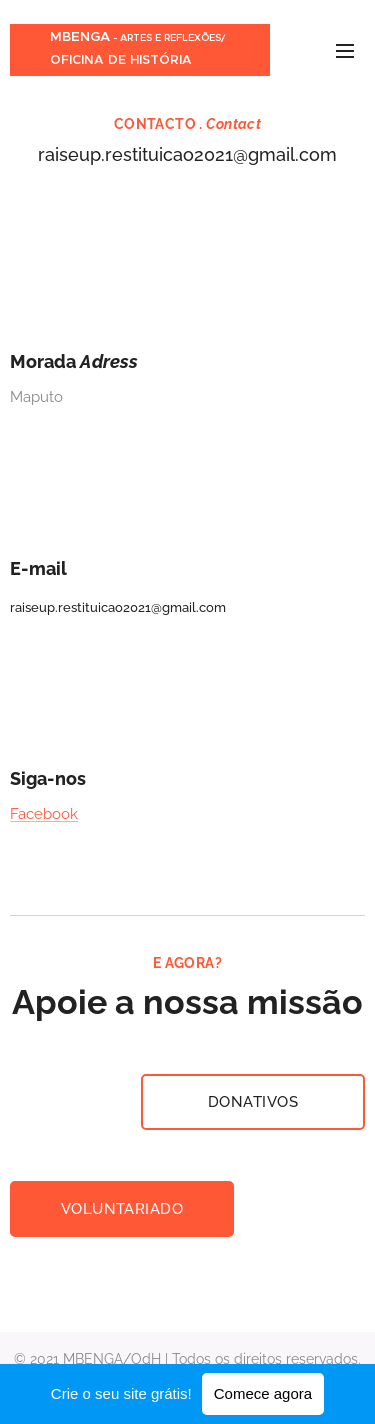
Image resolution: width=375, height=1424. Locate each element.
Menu (345, 51)
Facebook (44, 814)
